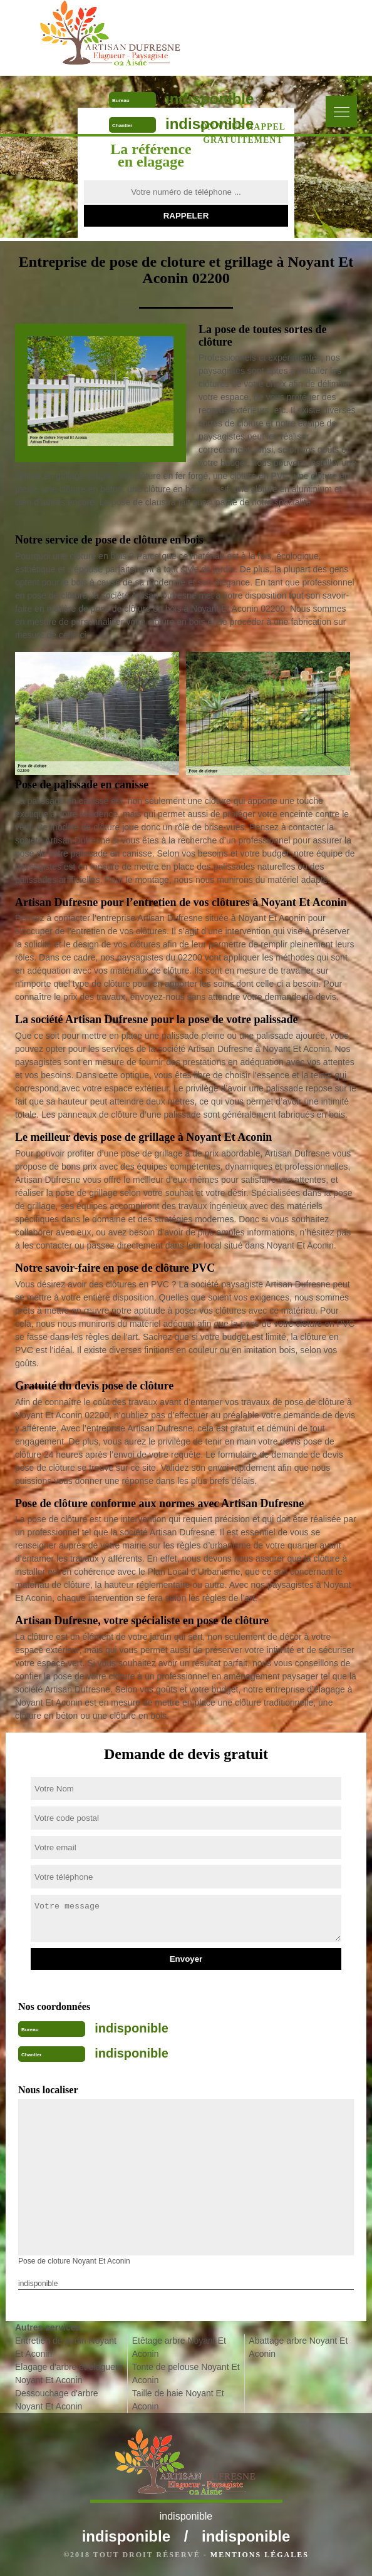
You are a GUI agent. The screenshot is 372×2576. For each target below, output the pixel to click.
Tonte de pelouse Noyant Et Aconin (186, 2373)
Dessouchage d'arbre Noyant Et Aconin (56, 2399)
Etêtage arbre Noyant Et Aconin (179, 2347)
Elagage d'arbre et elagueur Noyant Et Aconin (69, 2373)
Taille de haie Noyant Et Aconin (178, 2399)
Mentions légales (259, 2554)
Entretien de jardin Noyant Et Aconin (65, 2347)
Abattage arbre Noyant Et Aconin (298, 2347)
